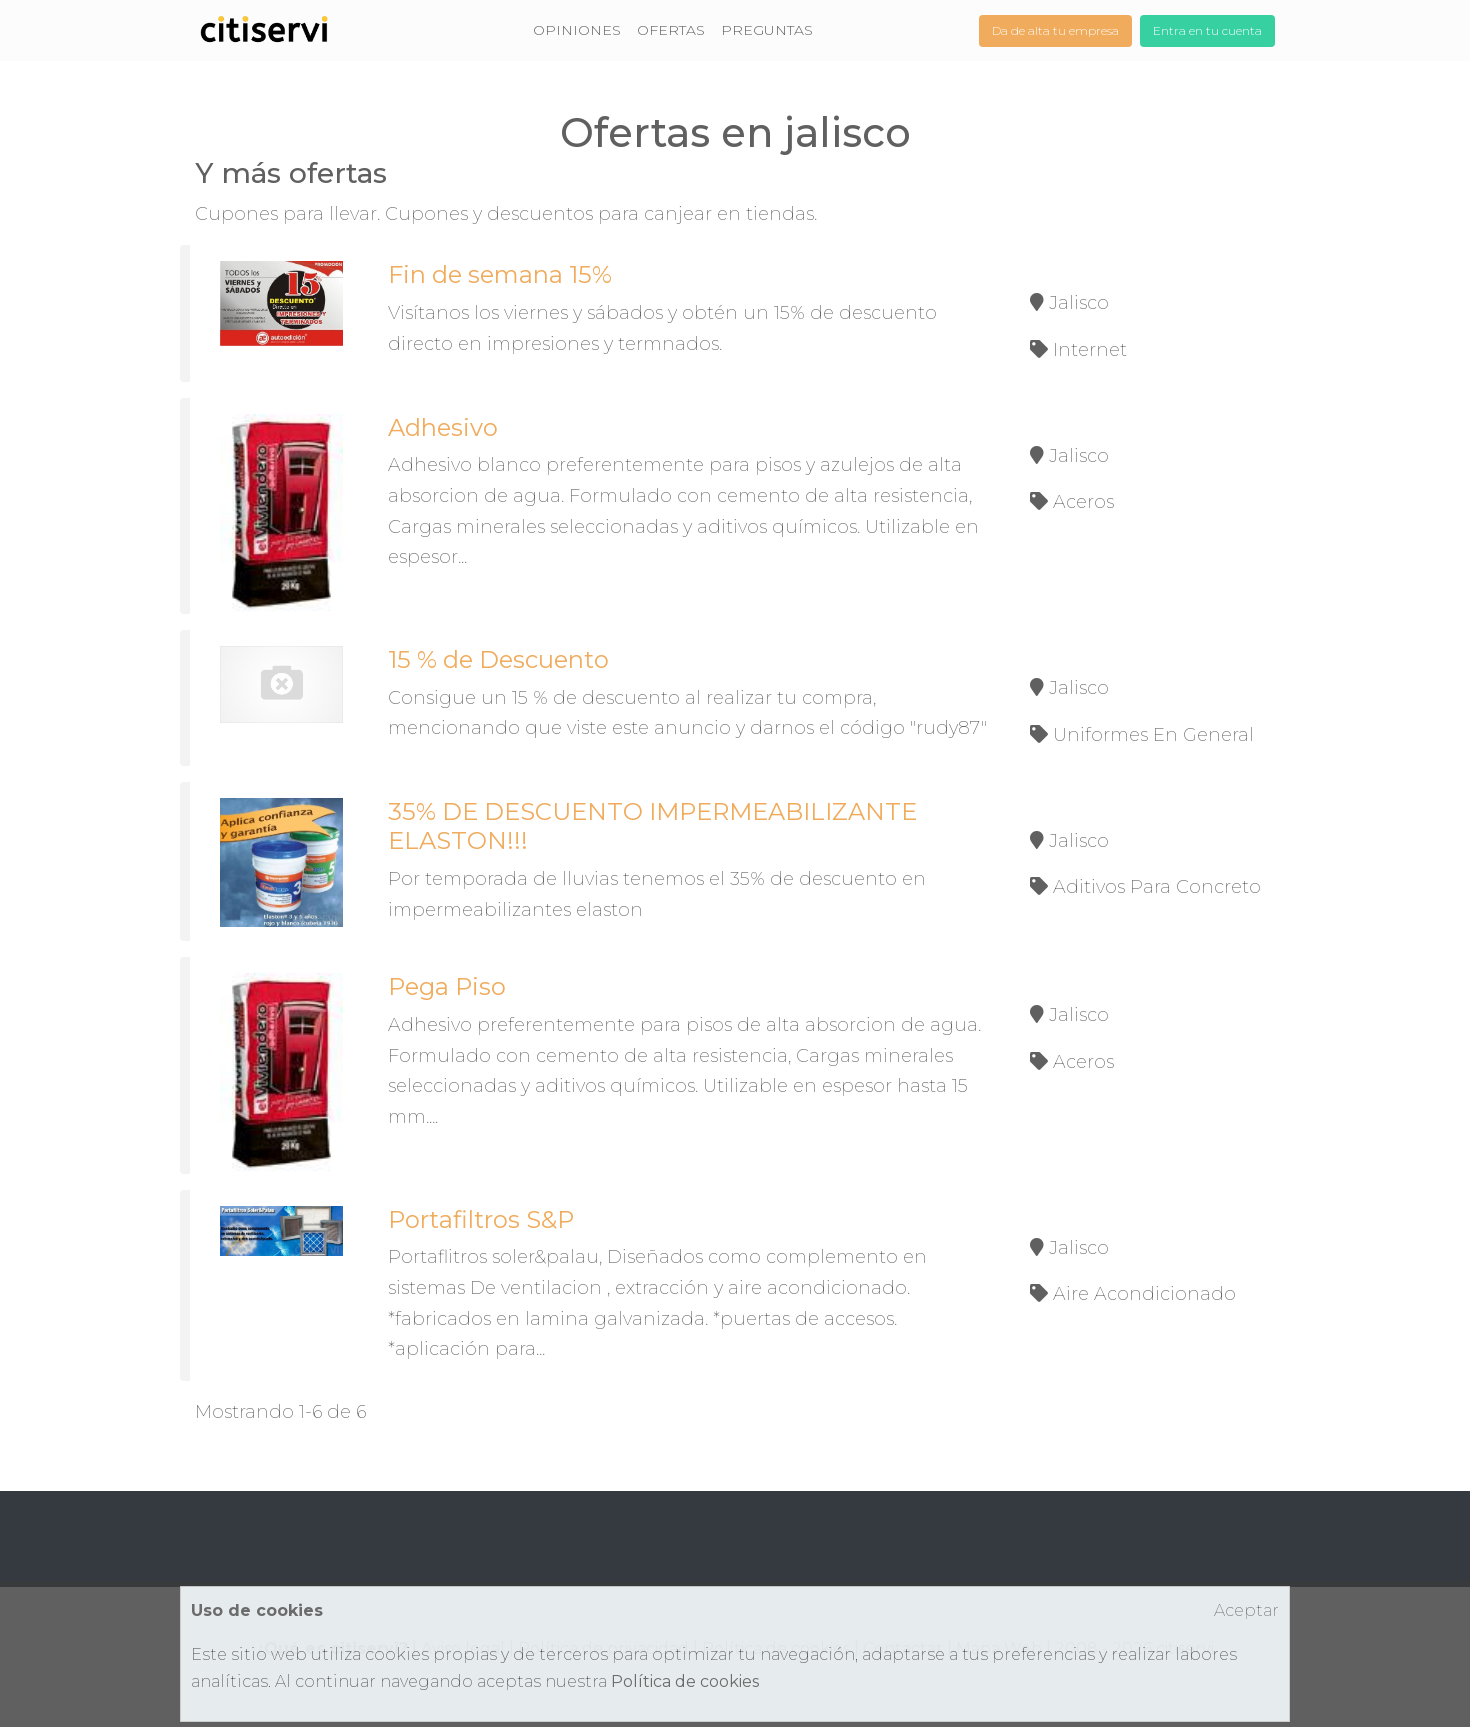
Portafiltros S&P (481, 1219)
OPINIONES (577, 30)
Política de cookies (685, 1681)
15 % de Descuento (498, 659)
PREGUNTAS (767, 30)
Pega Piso (447, 986)
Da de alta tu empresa (1055, 30)
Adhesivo (443, 427)
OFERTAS (671, 30)
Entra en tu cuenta (1207, 30)
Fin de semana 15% (500, 274)
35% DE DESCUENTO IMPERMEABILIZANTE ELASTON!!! (652, 826)
